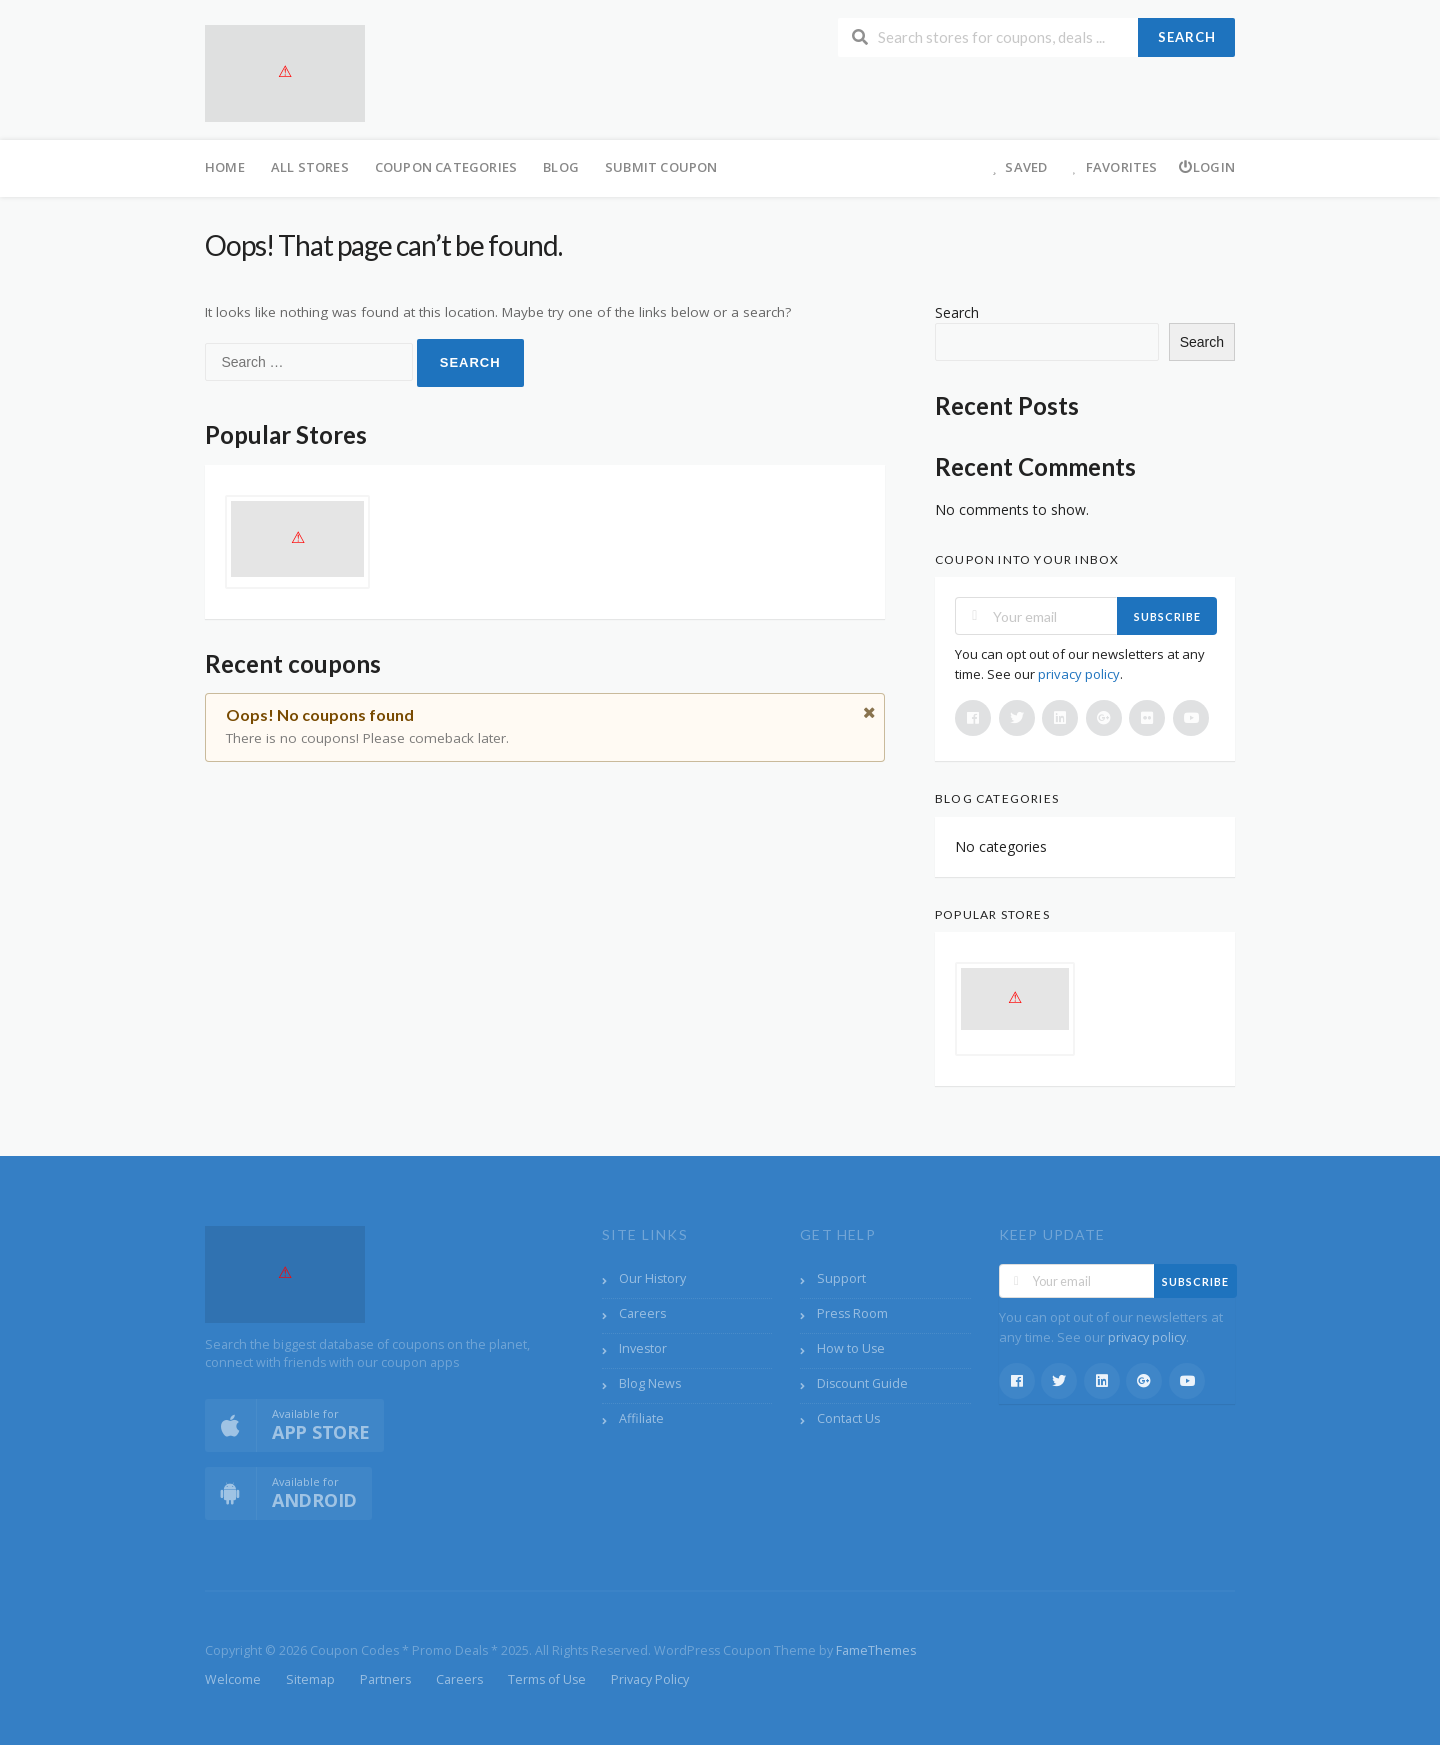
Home (225, 167)
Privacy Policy (650, 1679)
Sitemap (310, 1679)
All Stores (310, 167)
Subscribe (1167, 616)
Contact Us (848, 1418)
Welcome (233, 1679)
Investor (643, 1348)
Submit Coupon (661, 167)
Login (1206, 167)
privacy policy (1079, 674)
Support (841, 1278)
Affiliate (641, 1418)
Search (1187, 37)
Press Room (852, 1313)
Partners (385, 1679)
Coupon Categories (446, 167)
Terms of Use (547, 1679)
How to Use (851, 1348)
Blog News (650, 1383)
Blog (561, 167)
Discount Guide (862, 1383)
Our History (652, 1278)
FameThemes (876, 1650)
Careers (642, 1313)
